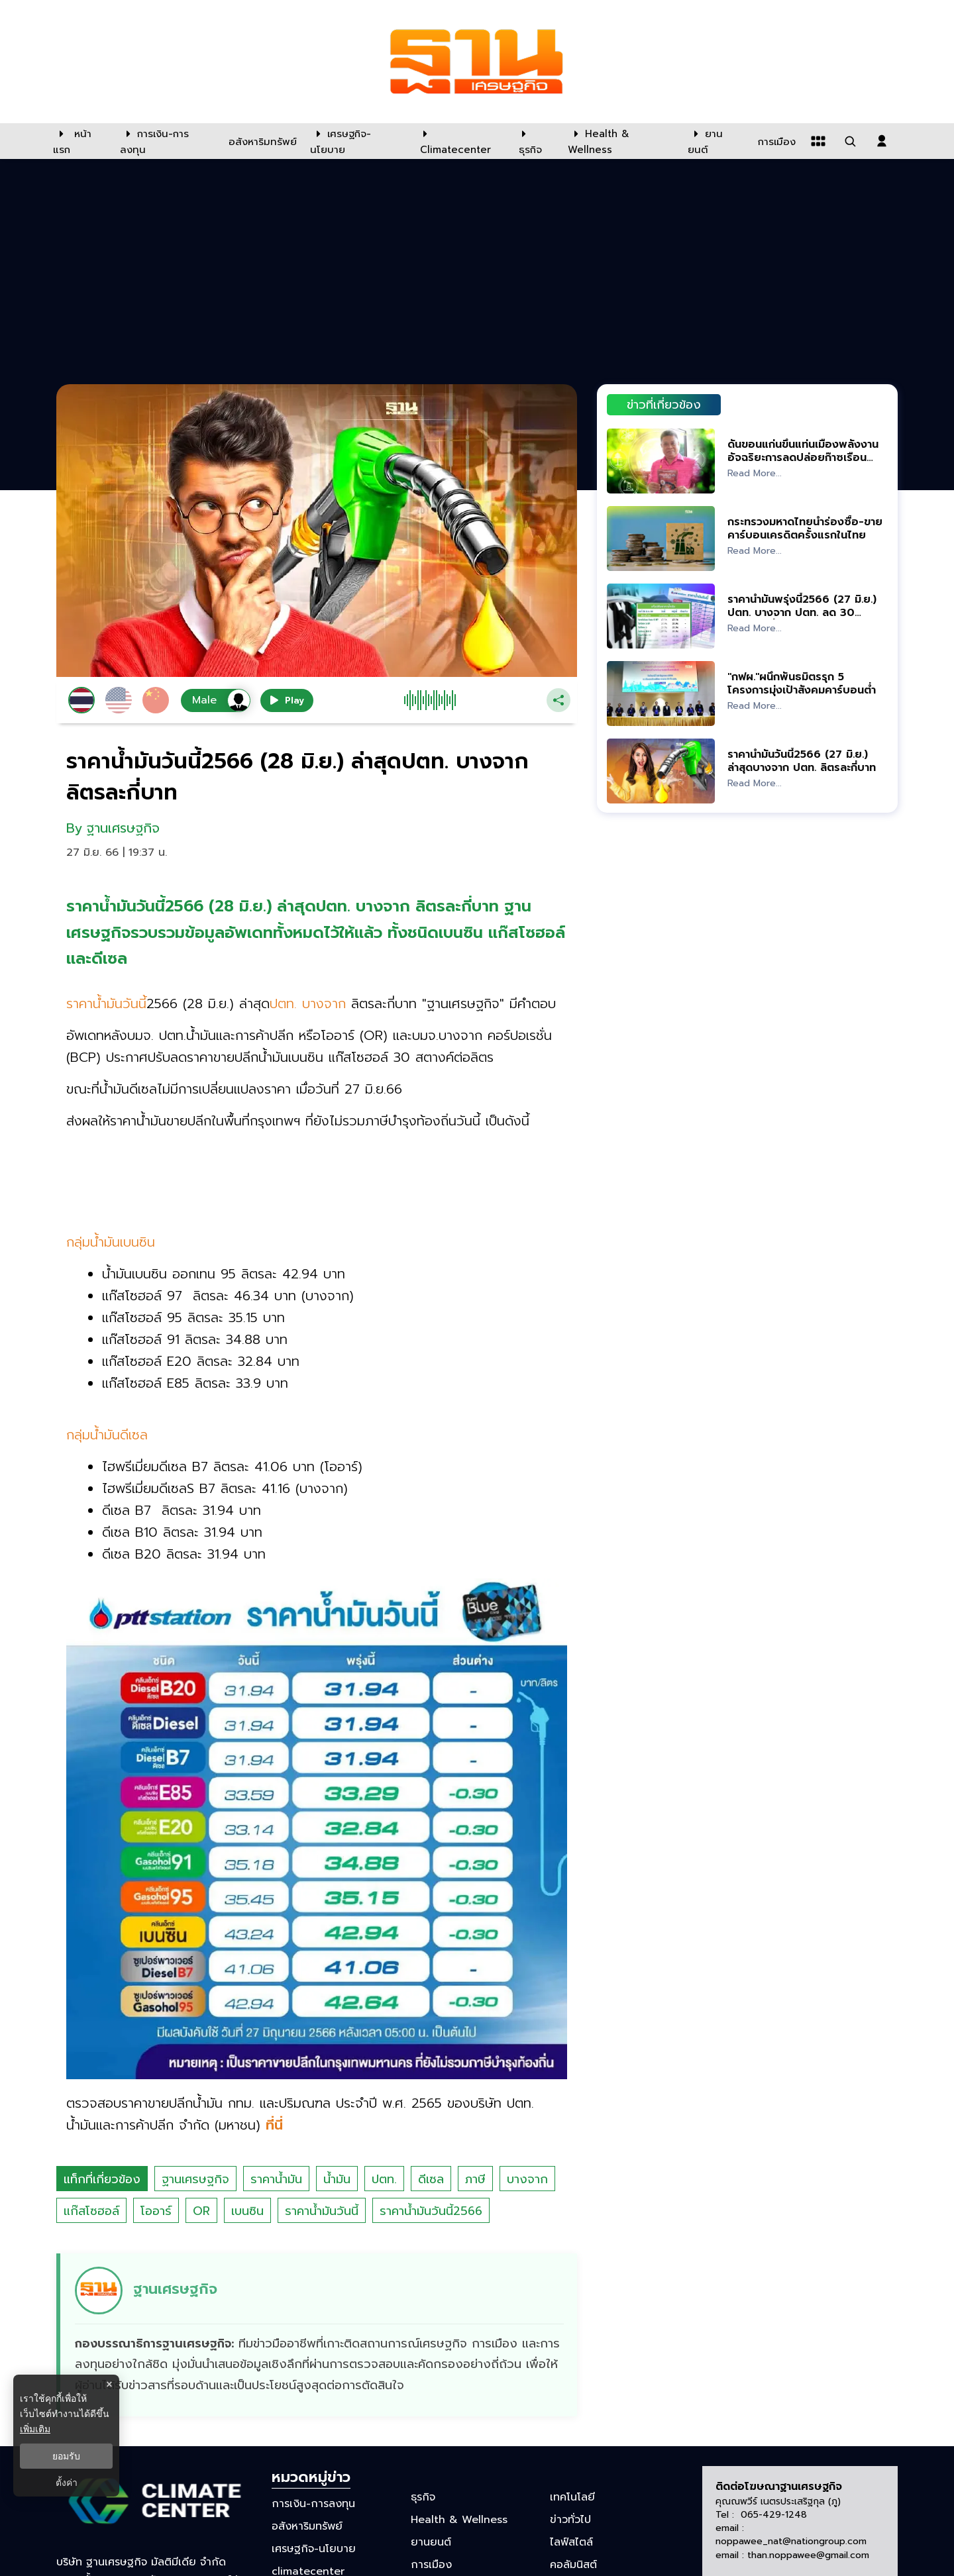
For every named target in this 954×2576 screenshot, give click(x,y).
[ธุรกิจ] (535, 141)
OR (201, 2211)
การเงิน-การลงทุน (313, 2503)
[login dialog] (881, 141)
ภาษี (475, 2179)
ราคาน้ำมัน (276, 2179)
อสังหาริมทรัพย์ (307, 2526)
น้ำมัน (336, 2179)
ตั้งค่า (67, 2482)
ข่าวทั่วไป (570, 2520)
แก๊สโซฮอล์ (91, 2211)
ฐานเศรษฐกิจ (195, 2179)
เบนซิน (247, 2211)
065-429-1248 (774, 2515)
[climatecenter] (459, 141)
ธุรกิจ (423, 2496)
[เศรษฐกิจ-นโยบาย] (356, 141)
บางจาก (527, 2179)
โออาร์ (156, 2211)
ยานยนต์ (431, 2542)
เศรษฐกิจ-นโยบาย (314, 2549)
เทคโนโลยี (572, 2496)
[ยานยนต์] (714, 141)
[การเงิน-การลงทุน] (166, 141)
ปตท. (384, 2179)
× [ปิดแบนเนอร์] (109, 2384)
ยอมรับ (66, 2456)
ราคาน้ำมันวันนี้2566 (431, 2211)
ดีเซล (431, 2179)
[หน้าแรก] (80, 141)
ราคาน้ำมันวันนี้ (321, 2211)
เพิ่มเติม (35, 2429)
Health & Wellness (459, 2520)
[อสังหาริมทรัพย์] (261, 141)
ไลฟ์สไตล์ (571, 2542)
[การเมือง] (775, 141)
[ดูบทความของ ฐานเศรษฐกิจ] (318, 2335)
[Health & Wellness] (621, 141)
